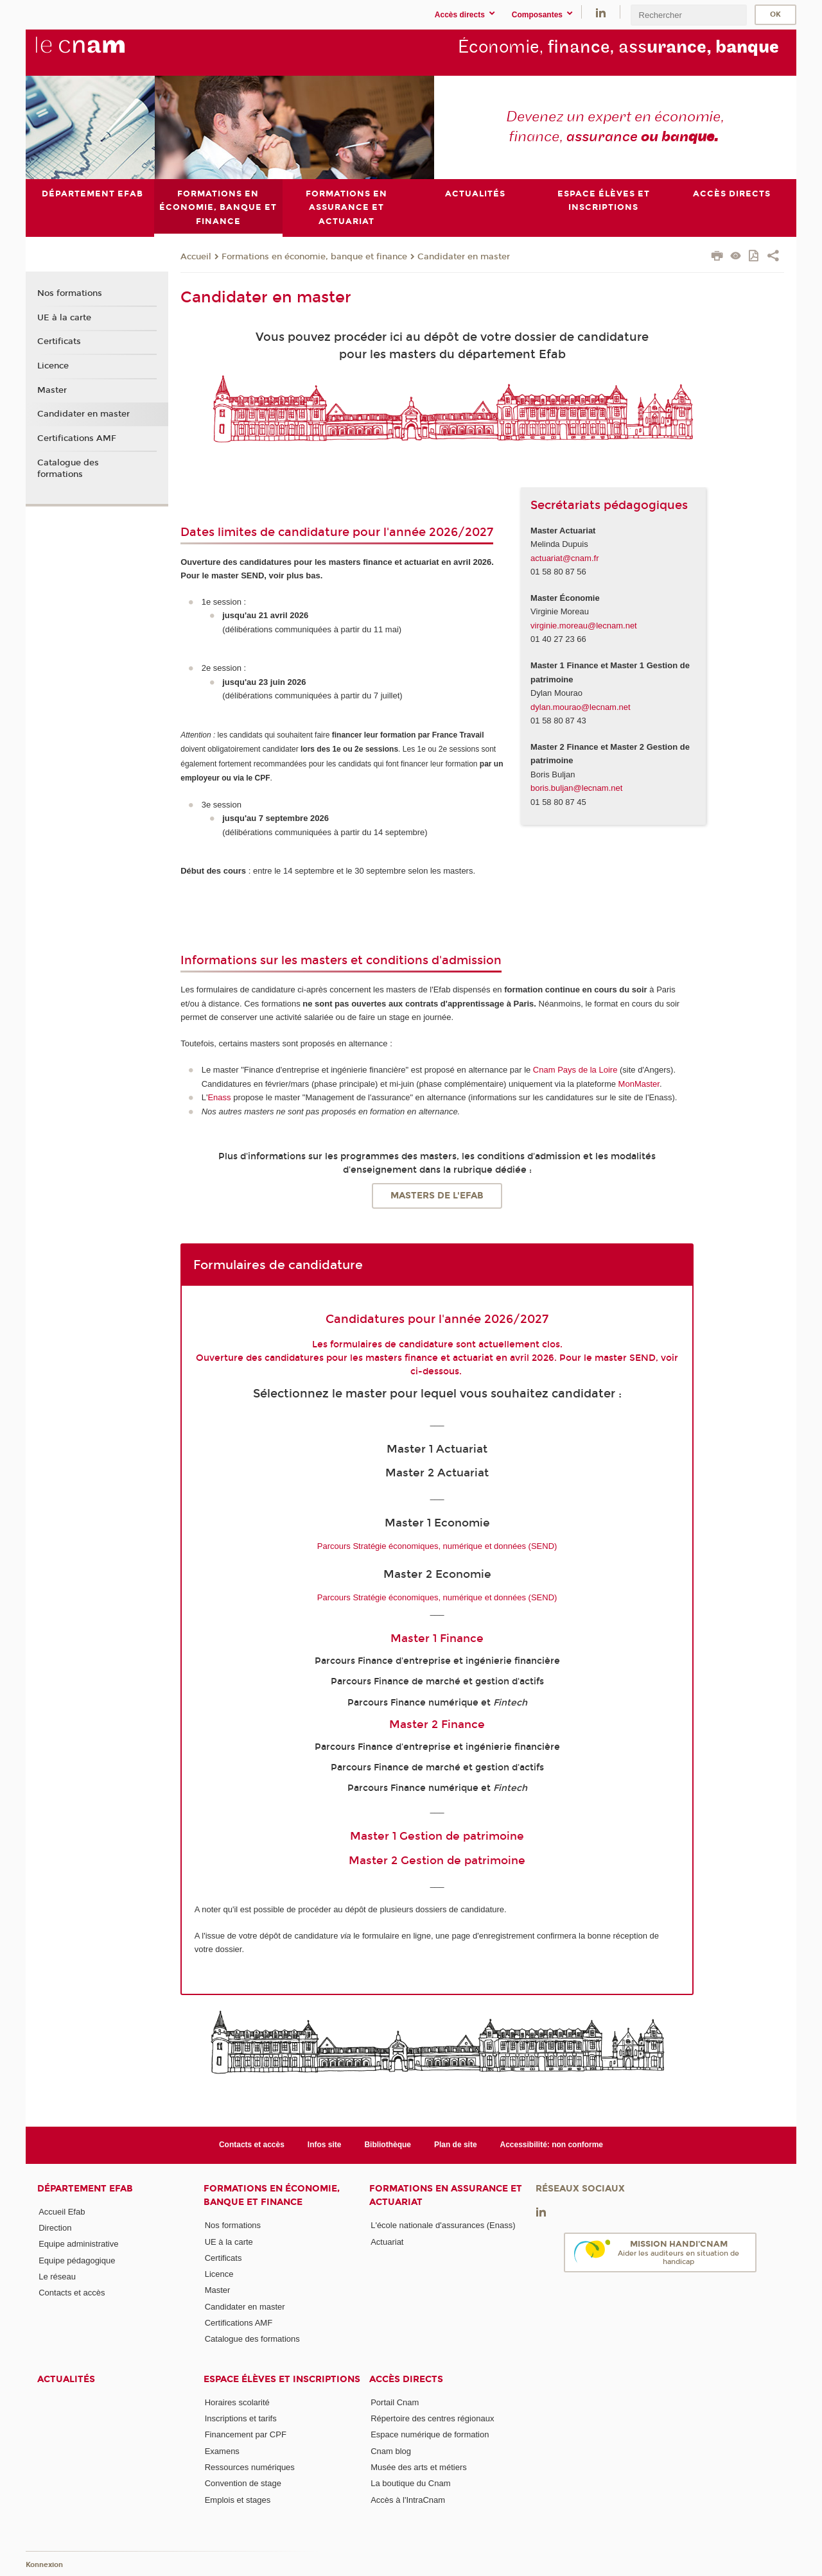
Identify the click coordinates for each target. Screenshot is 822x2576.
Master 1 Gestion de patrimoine (437, 1836)
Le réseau (57, 2276)
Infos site (325, 2144)
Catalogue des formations (68, 468)
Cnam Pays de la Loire (575, 1070)
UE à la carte (64, 317)
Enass (219, 1097)
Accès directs (406, 2378)
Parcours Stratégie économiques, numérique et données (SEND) (437, 1545)
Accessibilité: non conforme (552, 2144)
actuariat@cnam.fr (564, 557)
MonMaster (639, 1083)
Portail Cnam (395, 2402)
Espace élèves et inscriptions (282, 2378)
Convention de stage (243, 2483)
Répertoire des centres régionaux (432, 2418)
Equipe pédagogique (77, 2260)
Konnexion (44, 2565)
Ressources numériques (250, 2467)
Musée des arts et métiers (419, 2467)
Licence (53, 366)
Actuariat (387, 2241)
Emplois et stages (238, 2499)
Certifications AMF (76, 438)
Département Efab (85, 2188)
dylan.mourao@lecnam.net (580, 706)
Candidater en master (463, 256)
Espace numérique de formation (430, 2434)
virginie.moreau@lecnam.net (583, 625)
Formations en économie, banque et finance (314, 256)
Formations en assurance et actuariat (445, 2195)
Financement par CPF (245, 2434)
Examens (222, 2450)
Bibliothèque (387, 2144)
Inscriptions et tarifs (241, 2418)
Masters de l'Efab (437, 1195)
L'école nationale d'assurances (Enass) (443, 2225)
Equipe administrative (78, 2244)
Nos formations (69, 293)
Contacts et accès (251, 2144)
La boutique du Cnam (410, 2483)
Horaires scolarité (237, 2402)
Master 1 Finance (437, 1638)
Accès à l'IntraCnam (408, 2499)
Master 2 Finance (437, 1724)
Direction (55, 2228)
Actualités (66, 2378)
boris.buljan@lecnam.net (576, 788)
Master (52, 390)
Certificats (59, 341)
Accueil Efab (62, 2211)
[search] (688, 15)
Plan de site (455, 2144)
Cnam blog (391, 2450)
